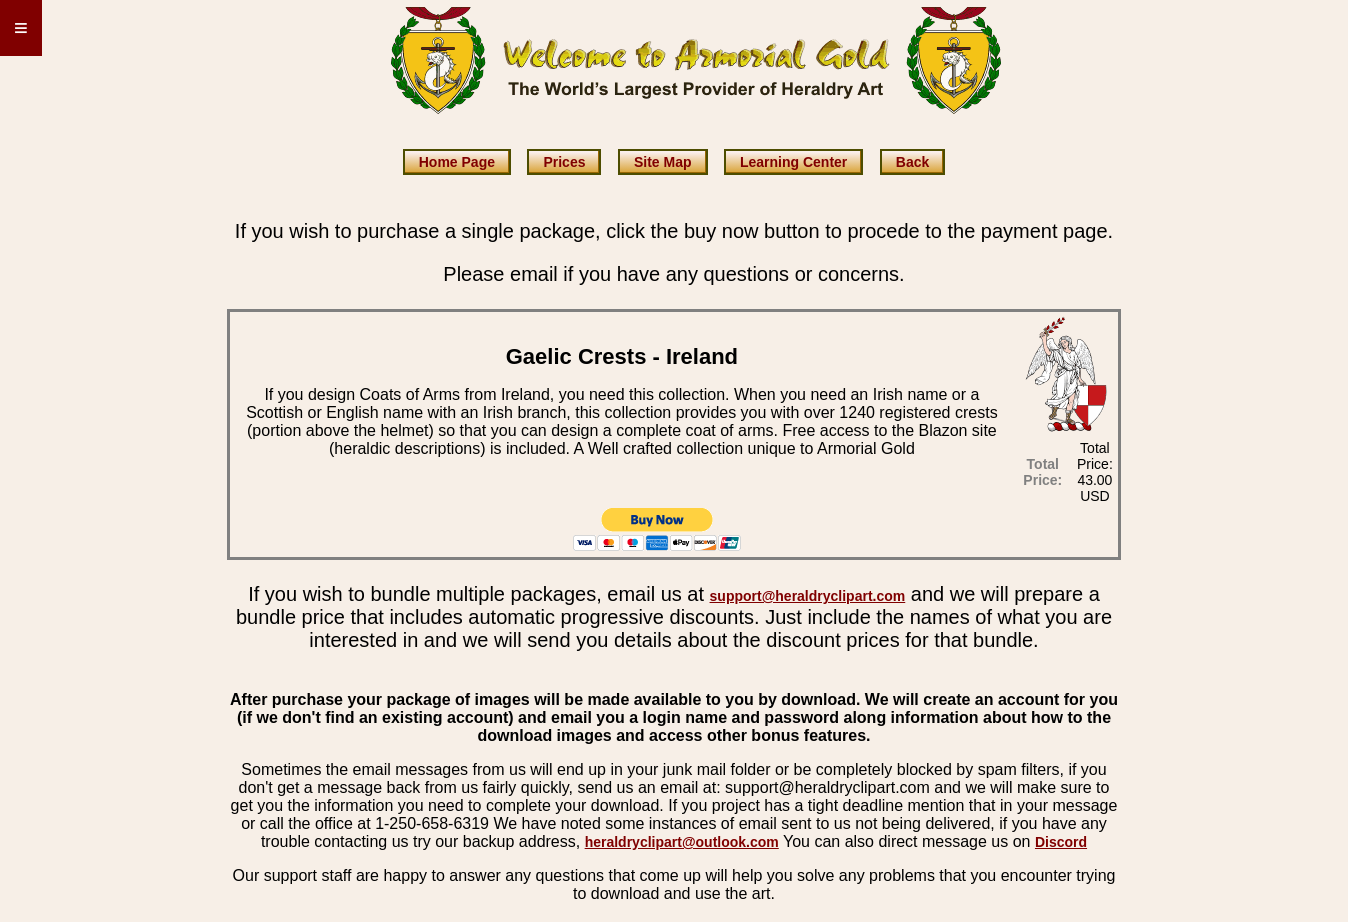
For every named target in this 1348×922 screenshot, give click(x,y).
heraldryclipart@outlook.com (682, 842)
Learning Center (793, 162)
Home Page (457, 162)
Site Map (663, 162)
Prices (564, 162)
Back (912, 162)
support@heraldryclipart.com (808, 596)
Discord (1061, 842)
